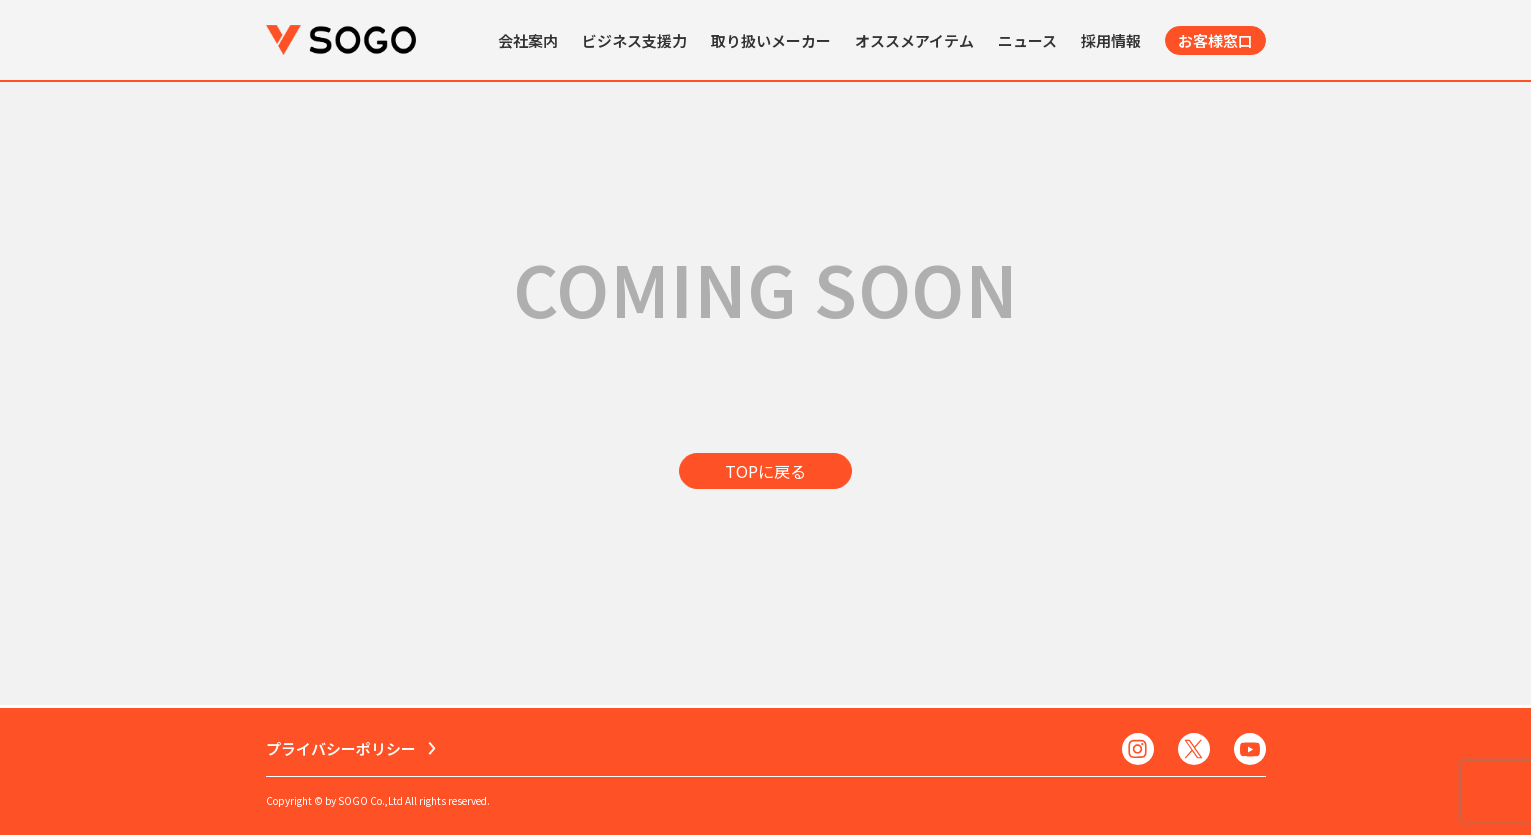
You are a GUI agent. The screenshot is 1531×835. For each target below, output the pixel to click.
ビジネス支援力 (634, 40)
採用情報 (1111, 40)
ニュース (1027, 40)
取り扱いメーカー (771, 40)
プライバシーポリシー (341, 748)
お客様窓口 (1215, 40)
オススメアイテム (914, 40)
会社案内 (528, 40)
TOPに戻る (765, 471)
